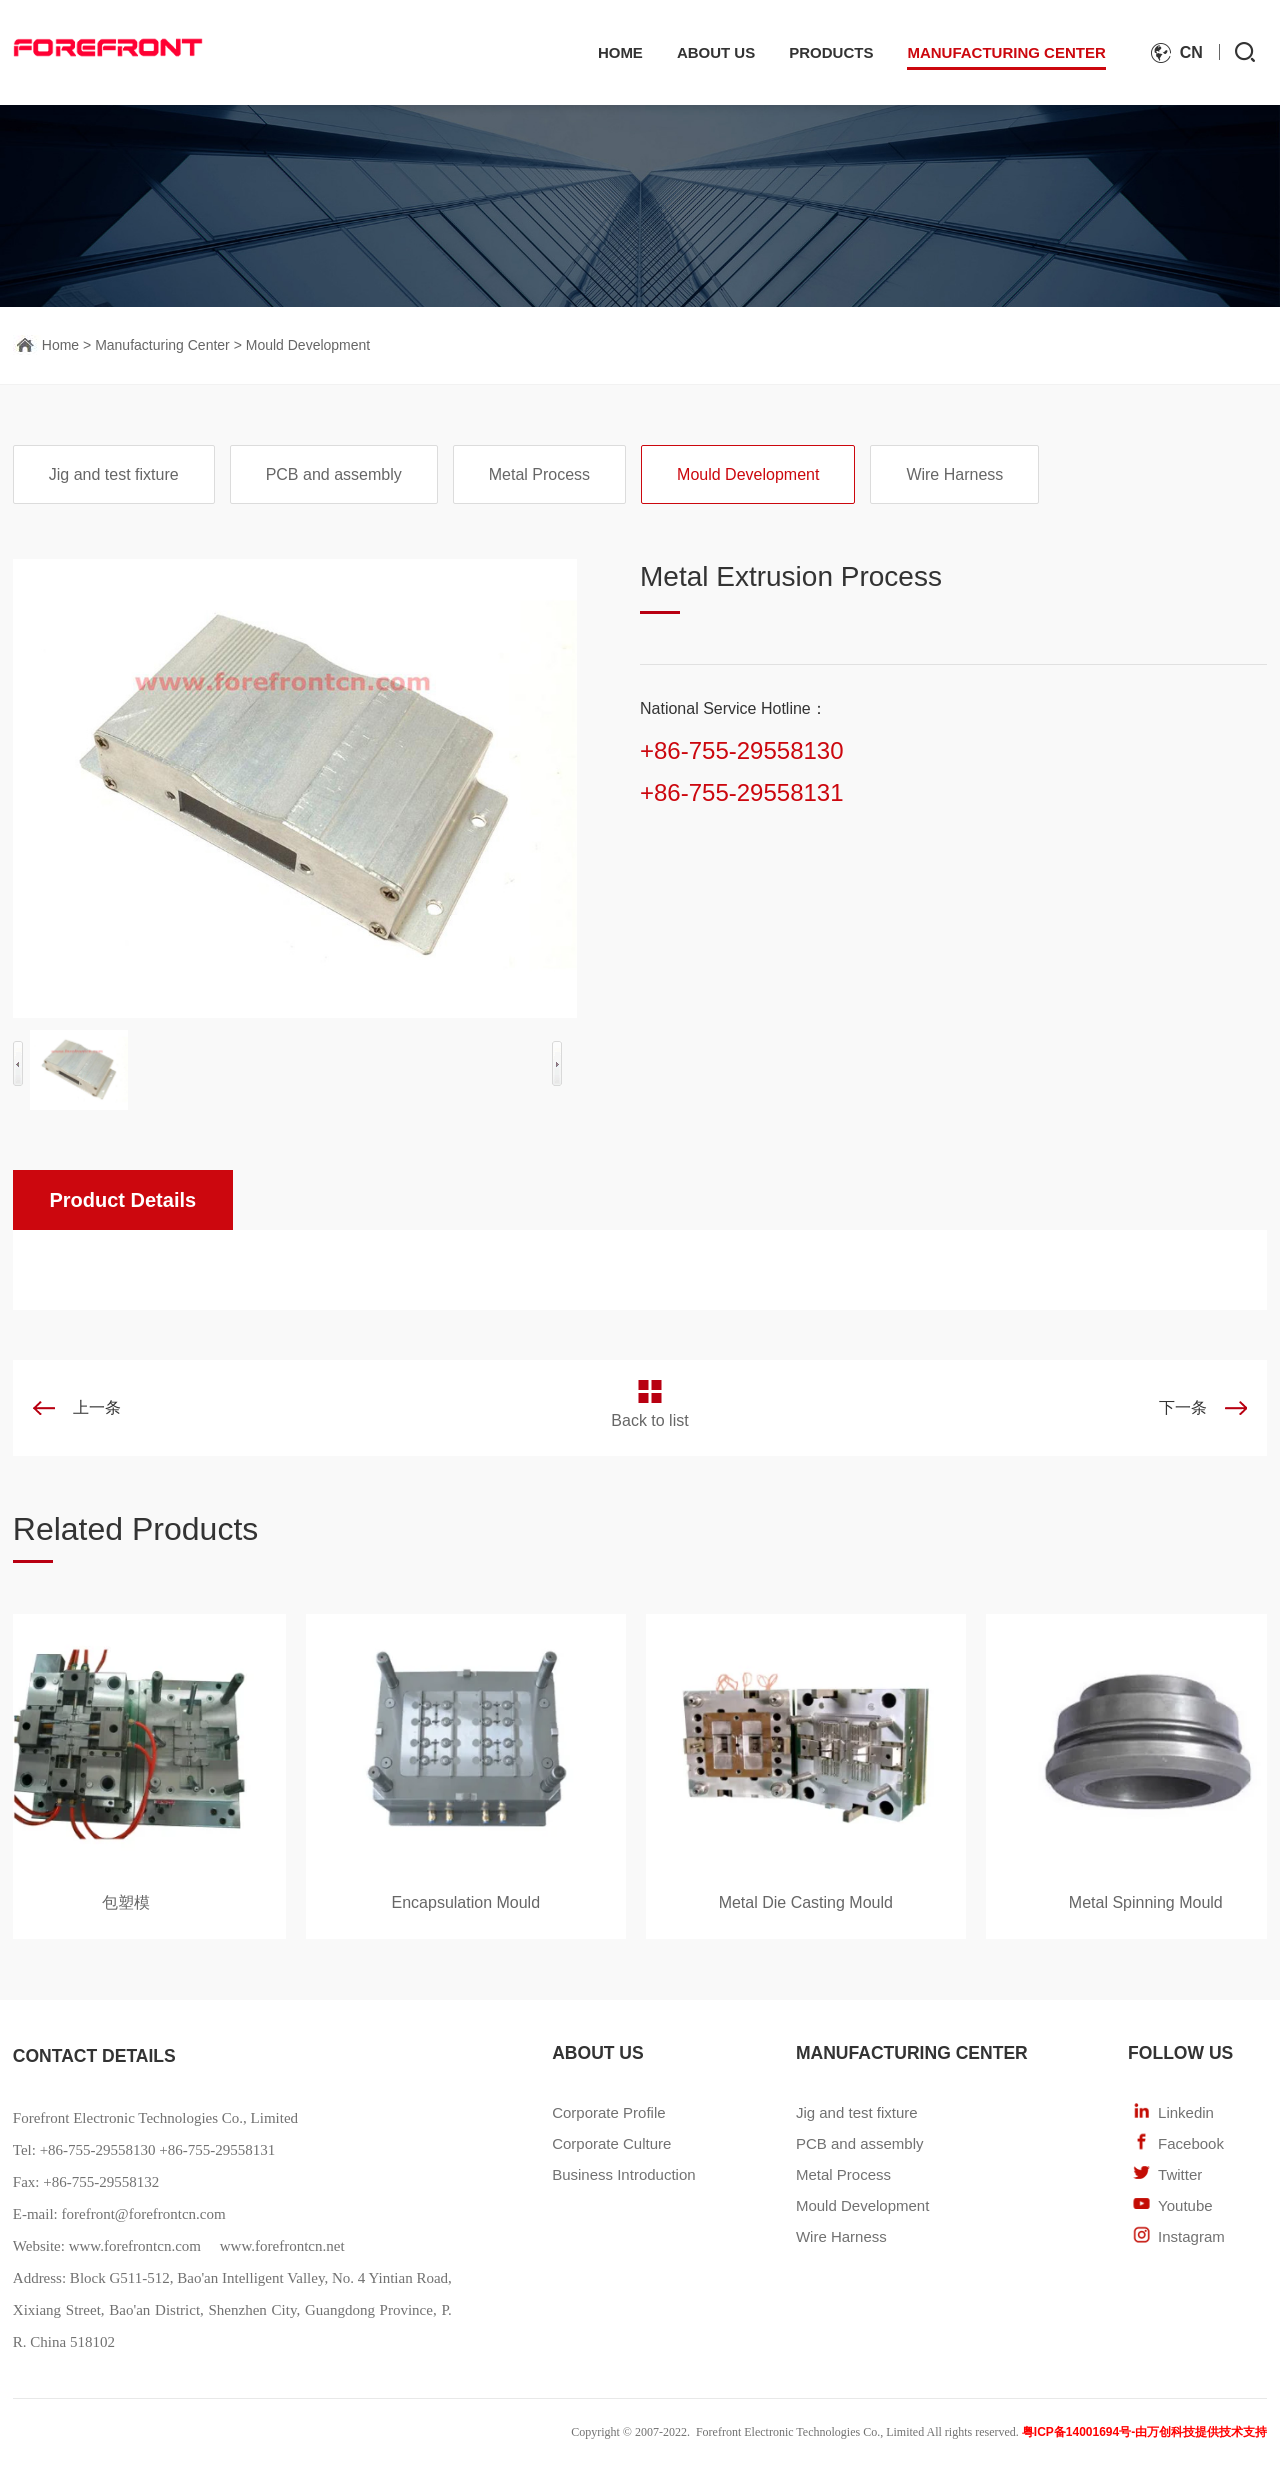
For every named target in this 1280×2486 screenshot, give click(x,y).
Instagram (1191, 2236)
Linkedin (1186, 2112)
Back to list (649, 1420)
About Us (716, 52)
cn (1191, 52)
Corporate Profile (608, 2112)
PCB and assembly (334, 474)
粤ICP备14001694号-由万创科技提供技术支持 (1144, 2432)
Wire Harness (954, 474)
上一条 (97, 1407)
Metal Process (539, 474)
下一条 (1183, 1407)
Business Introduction (623, 2174)
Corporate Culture (611, 2143)
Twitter (1180, 2174)
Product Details (122, 1200)
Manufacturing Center (1006, 52)
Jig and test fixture (114, 474)
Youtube (1185, 2205)
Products (831, 52)
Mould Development (308, 345)
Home (620, 52)
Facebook (1191, 2143)
